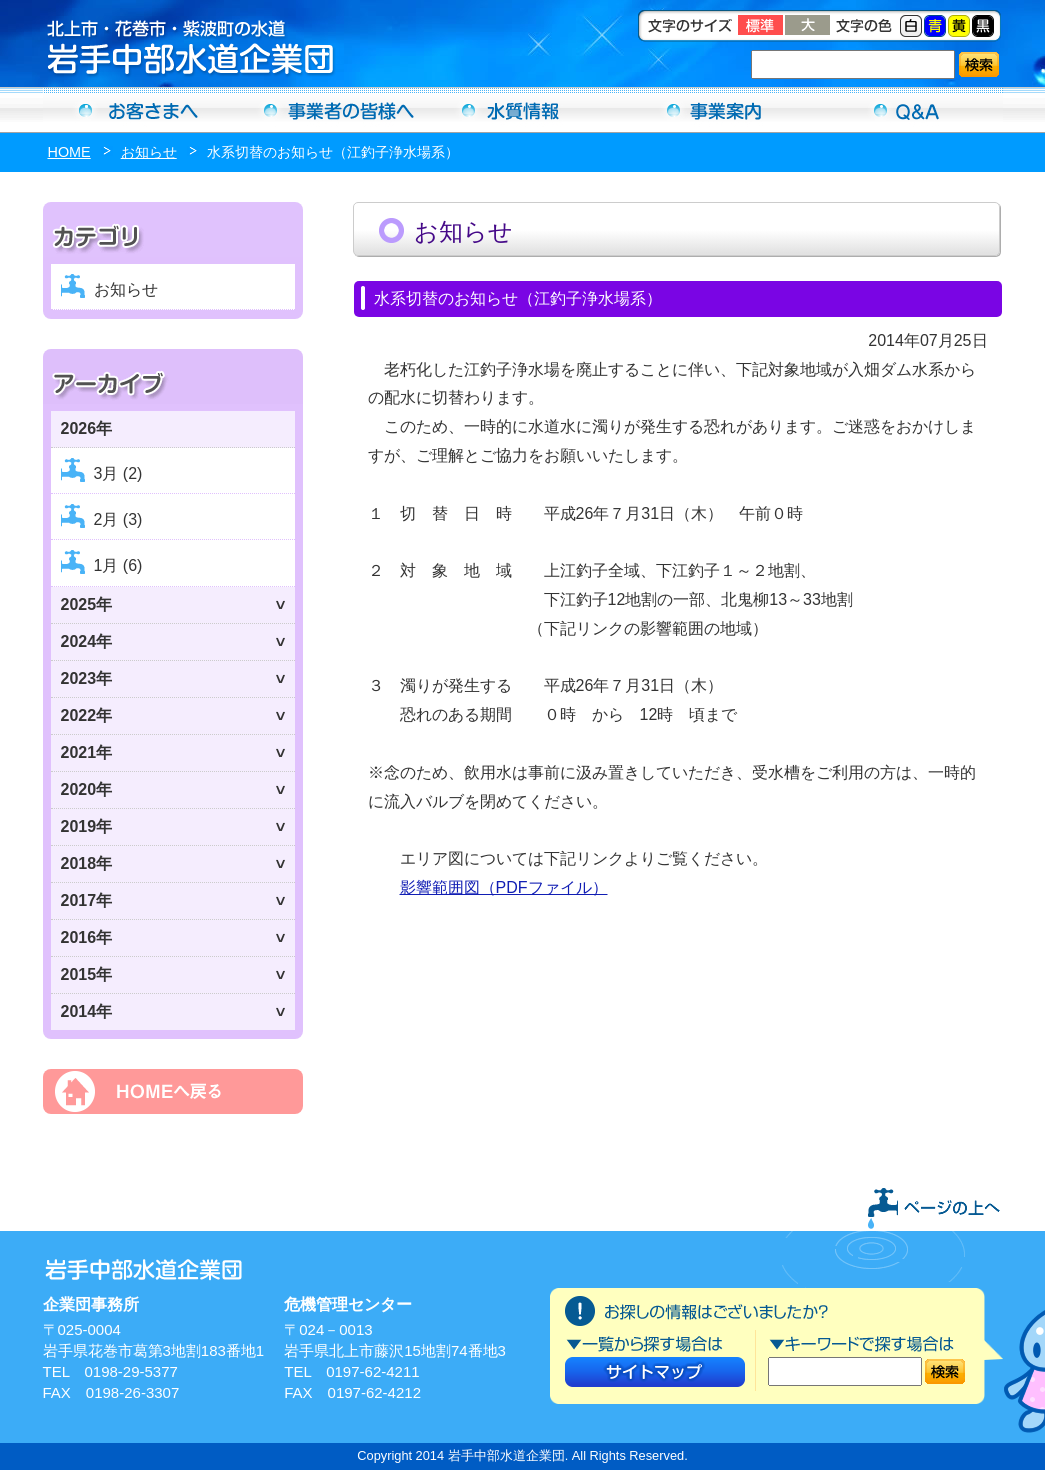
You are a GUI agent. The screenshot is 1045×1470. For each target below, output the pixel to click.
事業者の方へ (331, 110)
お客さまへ (139, 110)
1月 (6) (118, 565)
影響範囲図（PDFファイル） (504, 887)
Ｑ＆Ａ (907, 110)
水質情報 (523, 110)
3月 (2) (118, 473)
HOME (69, 152)
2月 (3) (118, 519)
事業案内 (715, 110)
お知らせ (149, 152)
